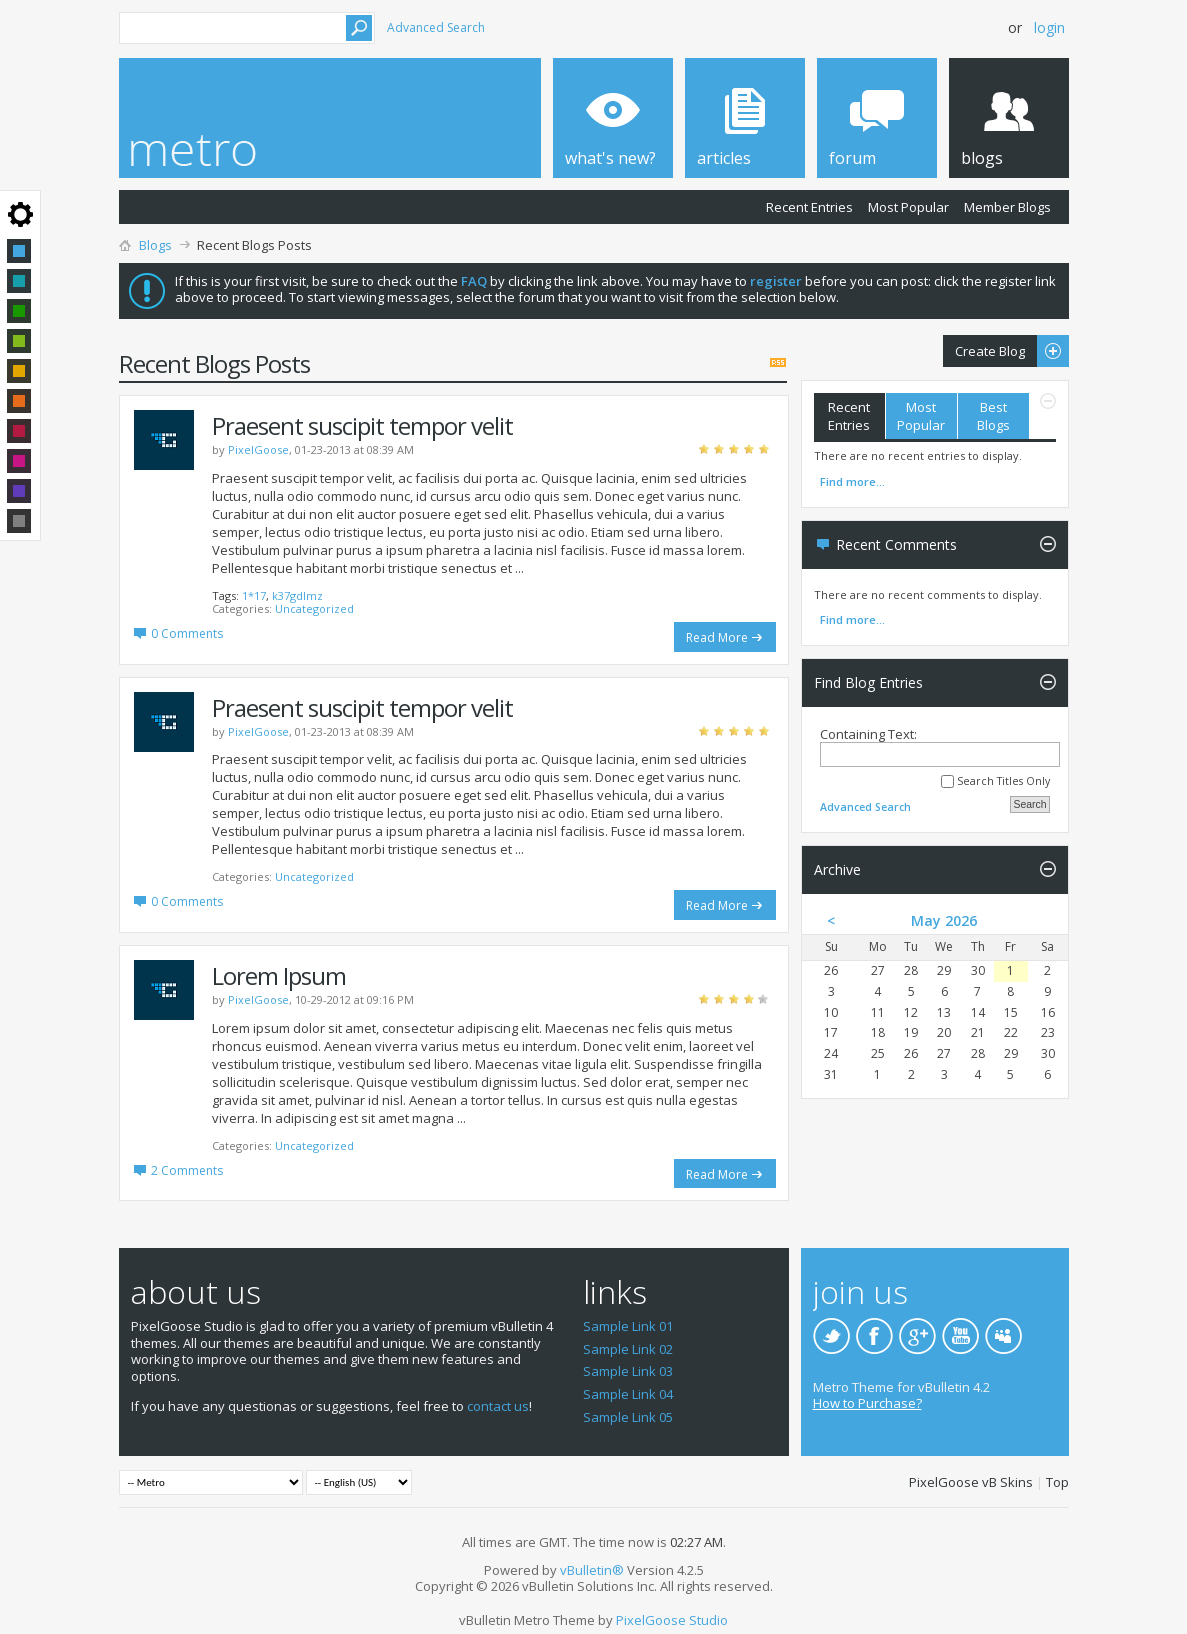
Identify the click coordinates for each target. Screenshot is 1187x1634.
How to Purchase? (867, 1403)
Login (1049, 27)
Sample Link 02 (628, 1349)
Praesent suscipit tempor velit (362, 425)
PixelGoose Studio (672, 1620)
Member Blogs (1007, 207)
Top (1057, 1482)
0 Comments (187, 633)
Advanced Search (436, 27)
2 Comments (187, 1170)
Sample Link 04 (628, 1394)
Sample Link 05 (628, 1417)
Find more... (852, 481)
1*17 (254, 595)
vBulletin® (592, 1570)
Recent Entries (809, 207)
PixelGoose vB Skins (971, 1482)
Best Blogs (993, 416)
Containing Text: (940, 746)
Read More (717, 637)
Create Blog (1006, 351)
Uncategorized (314, 608)
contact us (498, 1406)
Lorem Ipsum (279, 975)
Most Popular (908, 207)
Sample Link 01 (628, 1326)
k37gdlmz (297, 595)
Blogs (155, 245)
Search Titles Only (995, 781)
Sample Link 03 (628, 1371)
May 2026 (944, 920)
